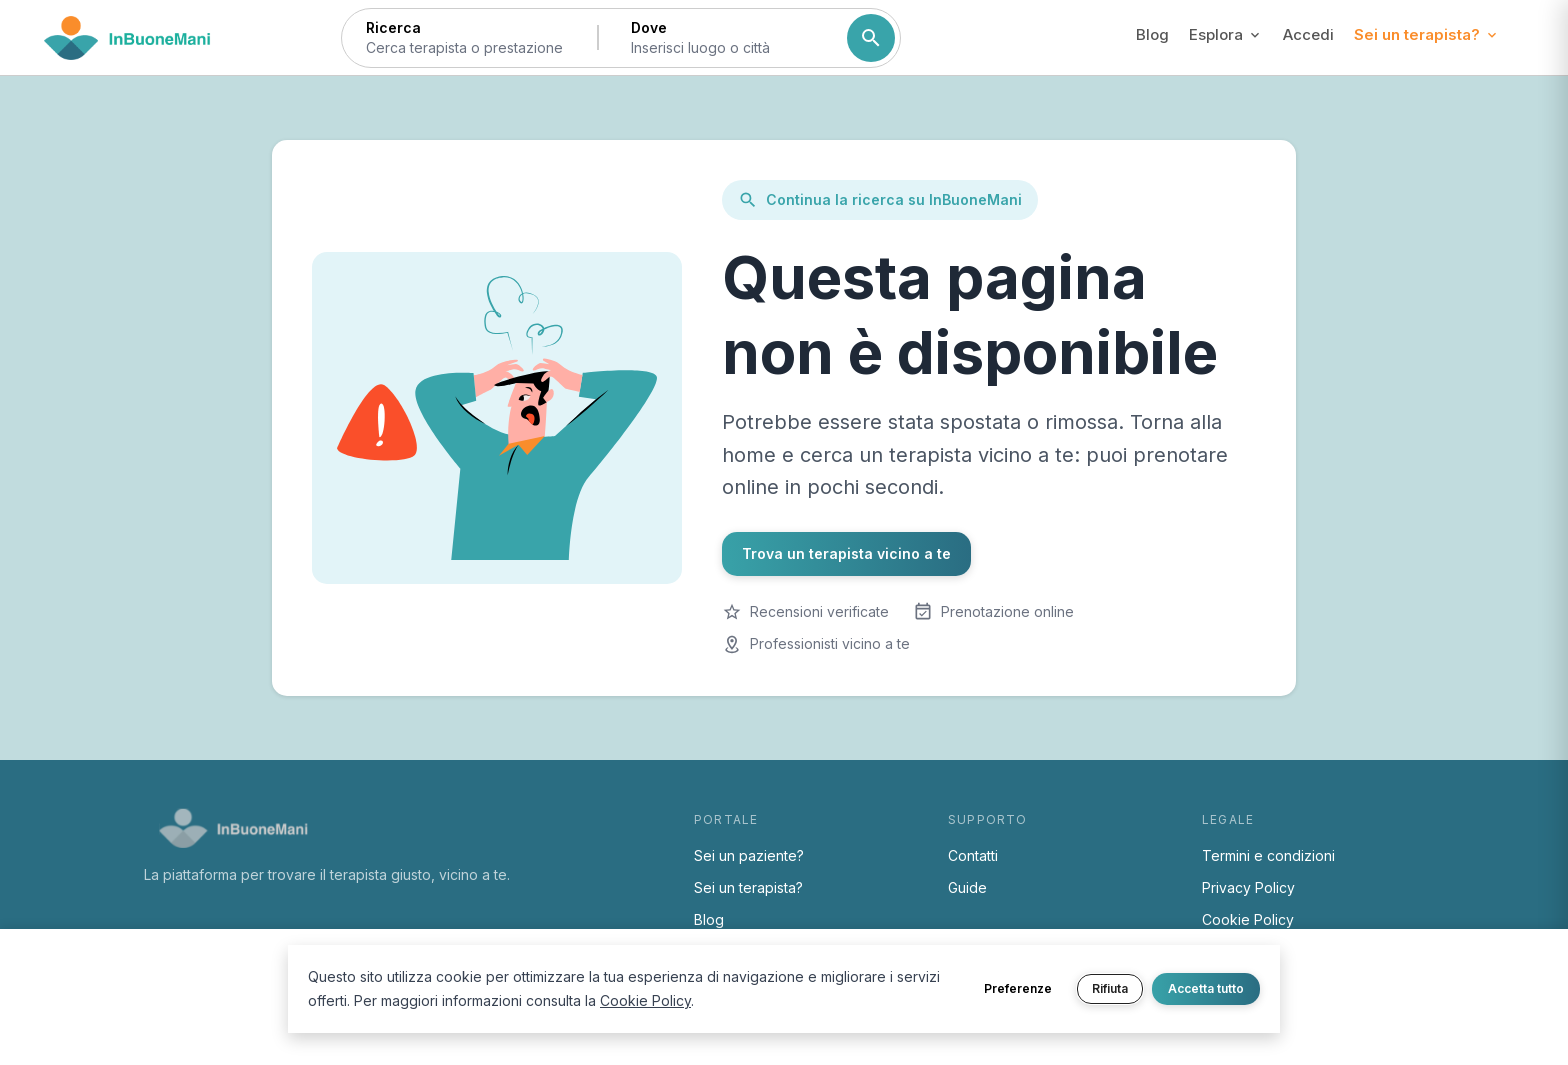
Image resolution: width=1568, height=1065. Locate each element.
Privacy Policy (1248, 887)
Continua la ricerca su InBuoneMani (880, 200)
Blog (1152, 34)
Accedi (1308, 34)
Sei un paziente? (749, 855)
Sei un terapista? (748, 887)
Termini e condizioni (1268, 855)
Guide (967, 887)
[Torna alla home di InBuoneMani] (127, 38)
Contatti (973, 855)
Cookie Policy (1248, 919)
